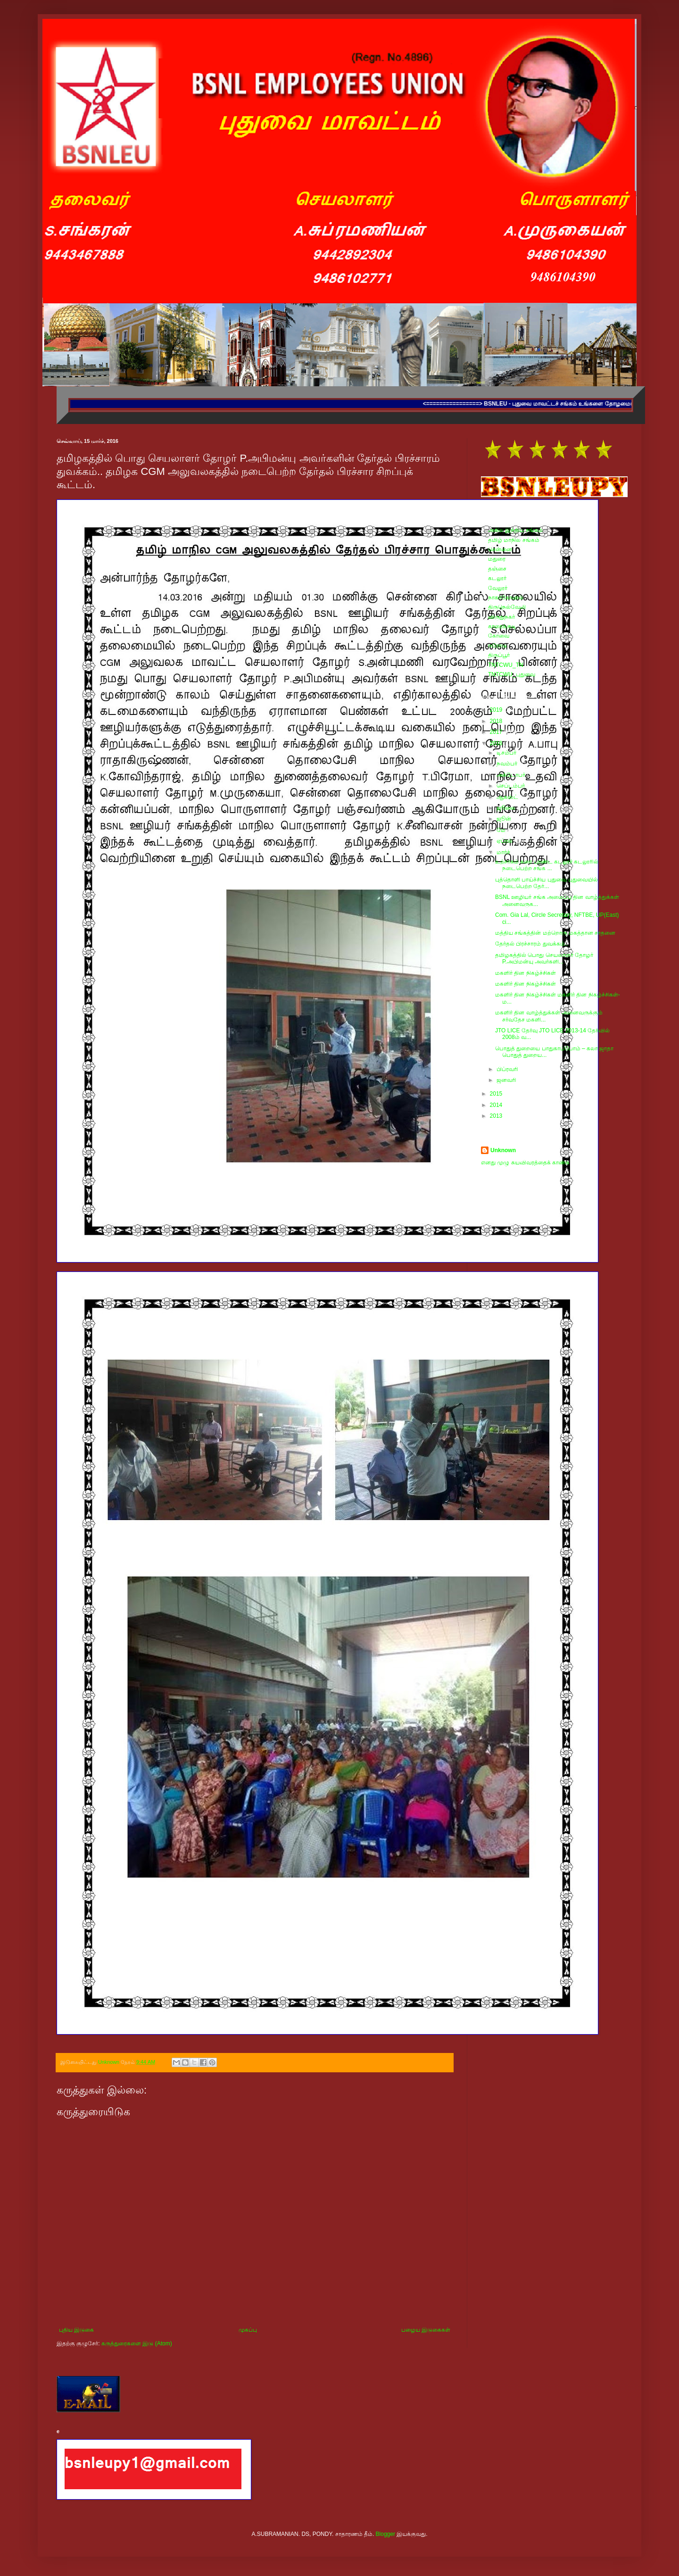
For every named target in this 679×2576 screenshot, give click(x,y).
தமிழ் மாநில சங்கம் (513, 540)
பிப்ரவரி (508, 1069)
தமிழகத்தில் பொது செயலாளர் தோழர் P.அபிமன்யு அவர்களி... (544, 958)
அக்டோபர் (512, 775)
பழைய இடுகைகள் (425, 2330)
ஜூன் (505, 818)
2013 (497, 1116)
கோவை (498, 635)
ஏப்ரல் (505, 841)
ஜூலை (507, 808)
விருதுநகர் (501, 617)
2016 (497, 743)
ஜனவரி (507, 1080)
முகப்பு (248, 2330)
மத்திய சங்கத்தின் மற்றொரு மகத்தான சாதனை (555, 933)
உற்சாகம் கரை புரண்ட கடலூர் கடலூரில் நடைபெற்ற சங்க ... (546, 865)
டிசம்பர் (507, 752)
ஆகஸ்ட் (508, 797)
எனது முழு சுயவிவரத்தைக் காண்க (525, 1162)
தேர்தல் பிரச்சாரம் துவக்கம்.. (531, 943)
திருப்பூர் (499, 655)
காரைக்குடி (502, 626)
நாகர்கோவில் (505, 597)
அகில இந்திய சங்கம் (515, 530)
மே (502, 830)
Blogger (385, 2534)
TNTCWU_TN (505, 665)
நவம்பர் (508, 763)
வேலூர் (497, 588)
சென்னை (500, 549)
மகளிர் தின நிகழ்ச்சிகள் (525, 973)
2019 (497, 709)
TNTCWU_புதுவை (511, 674)
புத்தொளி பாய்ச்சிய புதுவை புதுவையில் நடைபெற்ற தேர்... (546, 882)
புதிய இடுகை (76, 2330)
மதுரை (496, 559)
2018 (497, 721)
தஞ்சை (497, 568)
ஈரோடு (497, 645)
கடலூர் (497, 578)
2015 (497, 1093)
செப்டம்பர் (511, 785)
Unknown (503, 1150)
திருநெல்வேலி (507, 607)
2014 (497, 1105)
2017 (497, 732)
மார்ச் (504, 852)
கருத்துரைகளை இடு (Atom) (136, 2343)
